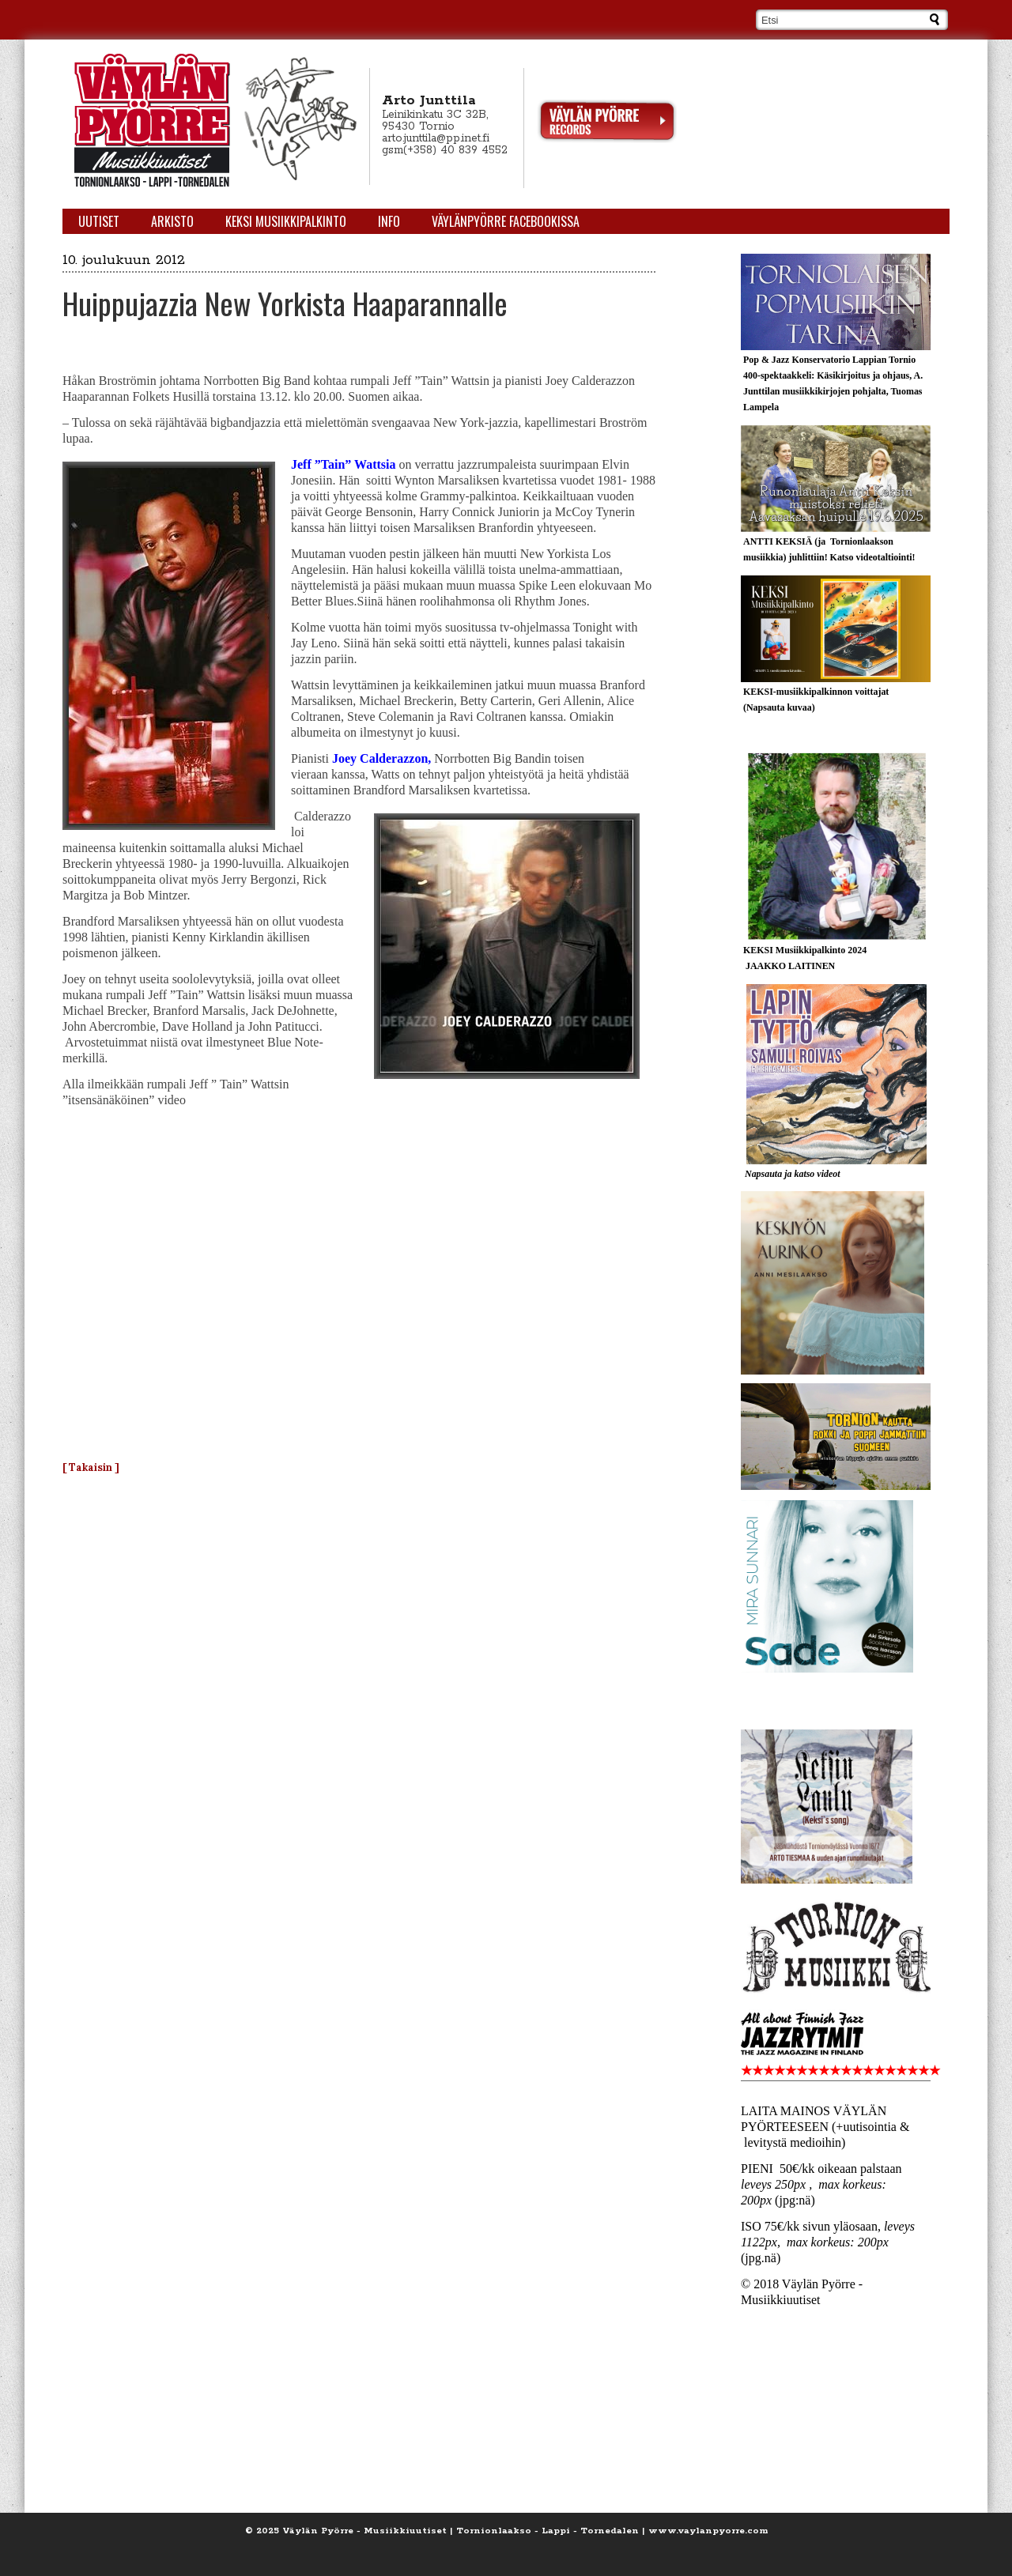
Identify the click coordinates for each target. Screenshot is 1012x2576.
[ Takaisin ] (90, 1467)
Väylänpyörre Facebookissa (506, 221)
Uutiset (98, 221)
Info (389, 221)
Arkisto (172, 221)
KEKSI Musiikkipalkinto (285, 221)
